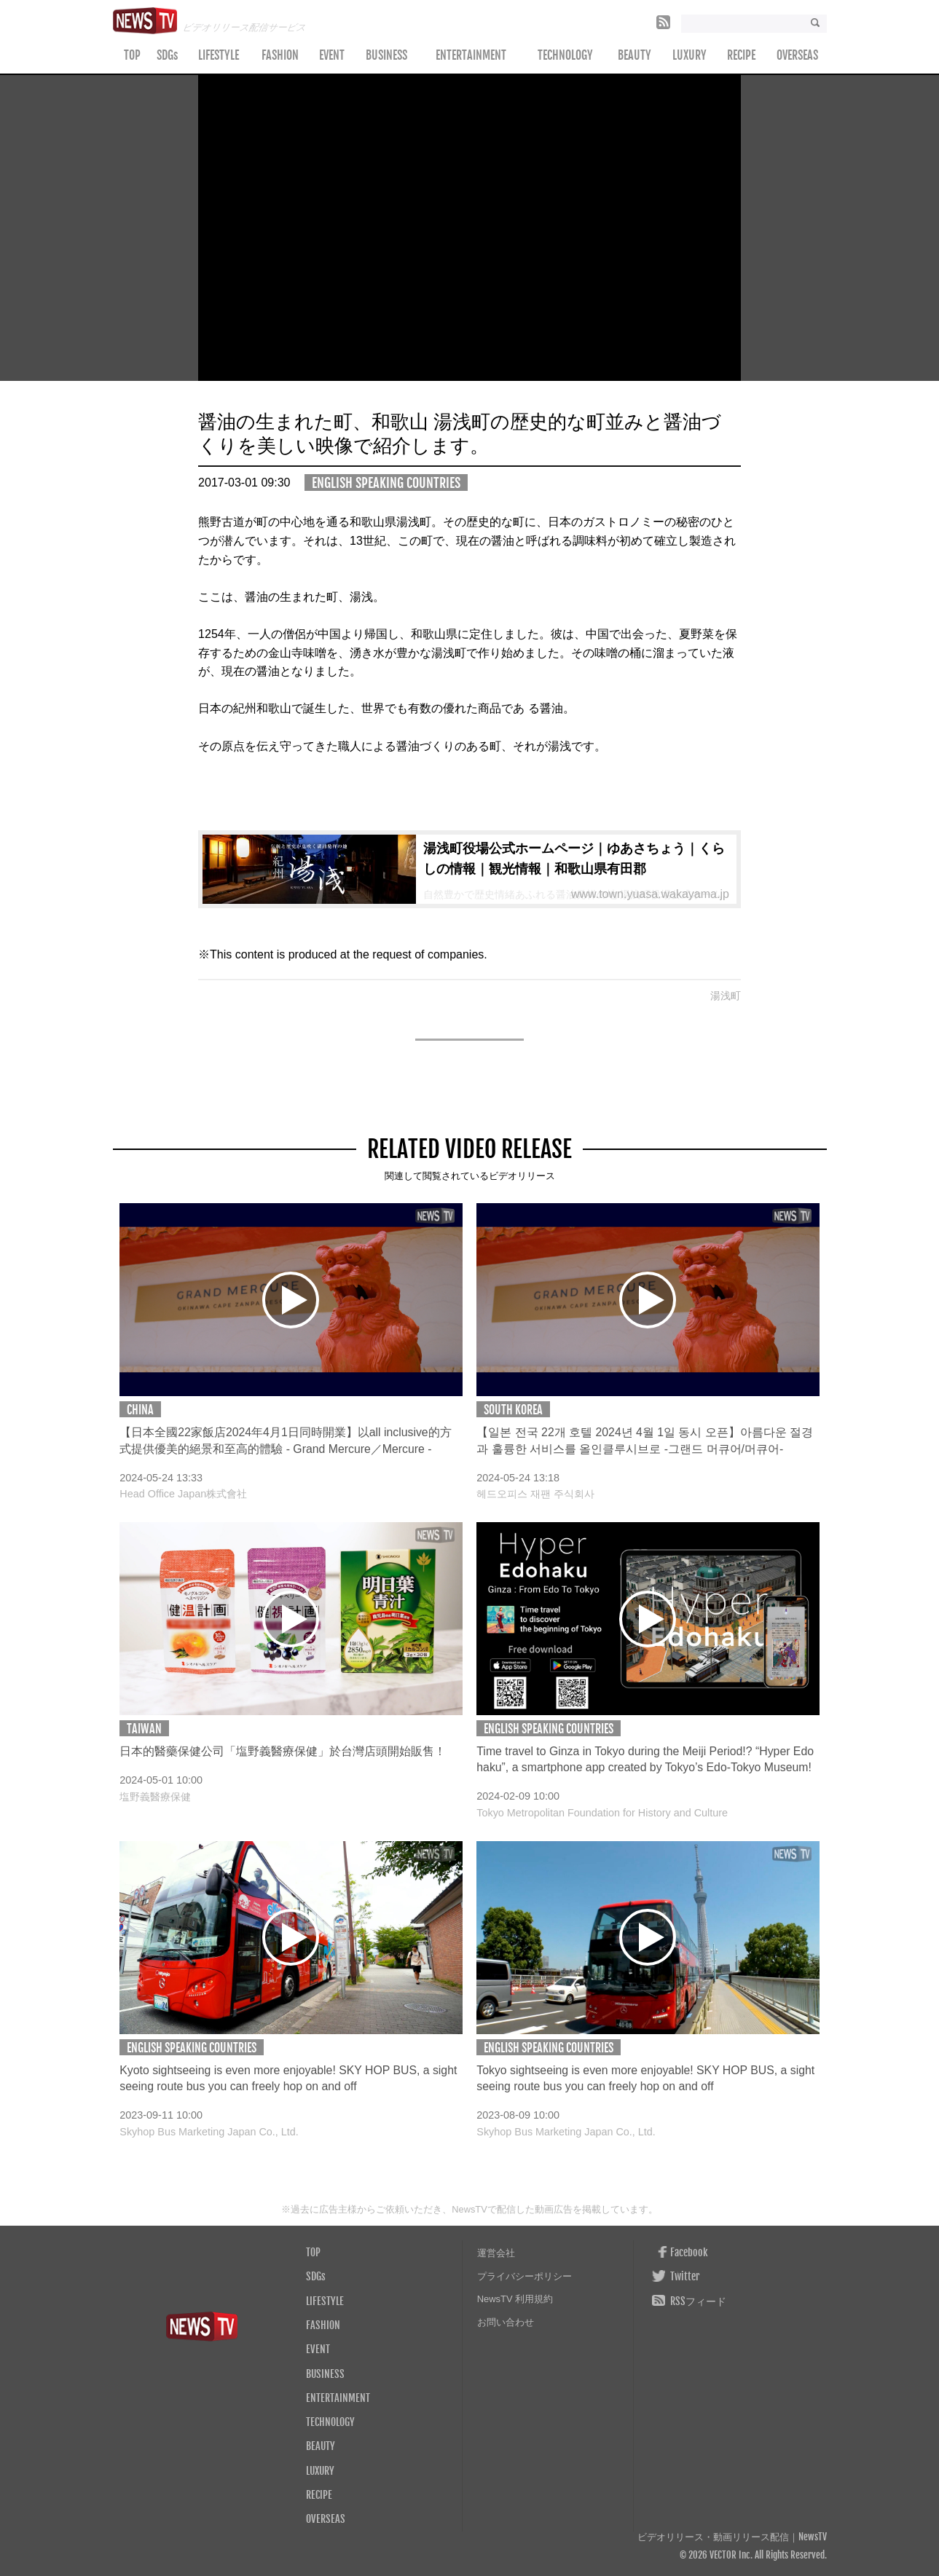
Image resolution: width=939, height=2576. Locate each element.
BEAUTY (634, 55)
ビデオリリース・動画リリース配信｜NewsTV (732, 2537)
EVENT (332, 55)
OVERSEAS (797, 55)
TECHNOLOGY (565, 55)
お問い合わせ (505, 2322)
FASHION (280, 55)
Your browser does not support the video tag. (469, 228)
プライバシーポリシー (524, 2276)
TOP (132, 55)
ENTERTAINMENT (471, 55)
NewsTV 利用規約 (515, 2298)
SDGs (167, 55)
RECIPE (741, 55)
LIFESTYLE (218, 55)
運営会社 (496, 2253)
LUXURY (689, 55)
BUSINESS (386, 55)
